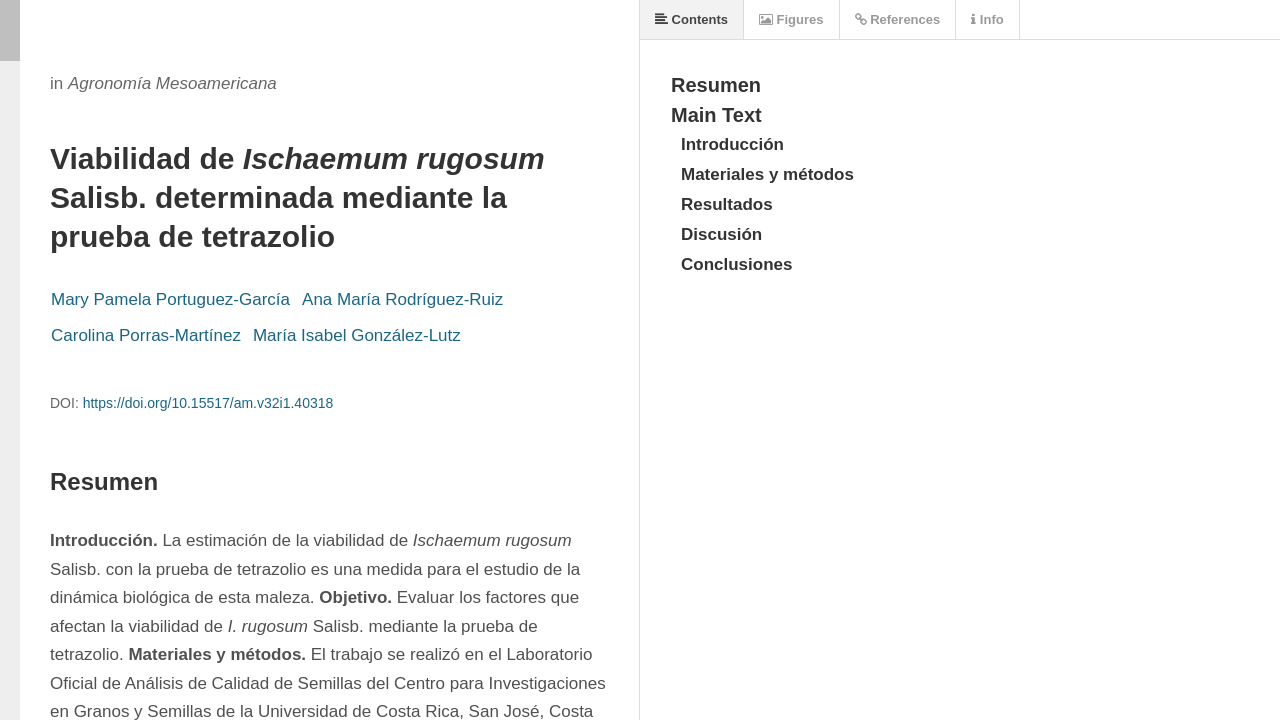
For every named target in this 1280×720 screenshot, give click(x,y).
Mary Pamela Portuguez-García (170, 299)
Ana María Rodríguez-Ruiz (402, 299)
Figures (791, 19)
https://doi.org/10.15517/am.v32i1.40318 (208, 403)
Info (987, 19)
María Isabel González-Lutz (357, 335)
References (898, 19)
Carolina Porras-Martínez (146, 335)
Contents (691, 19)
